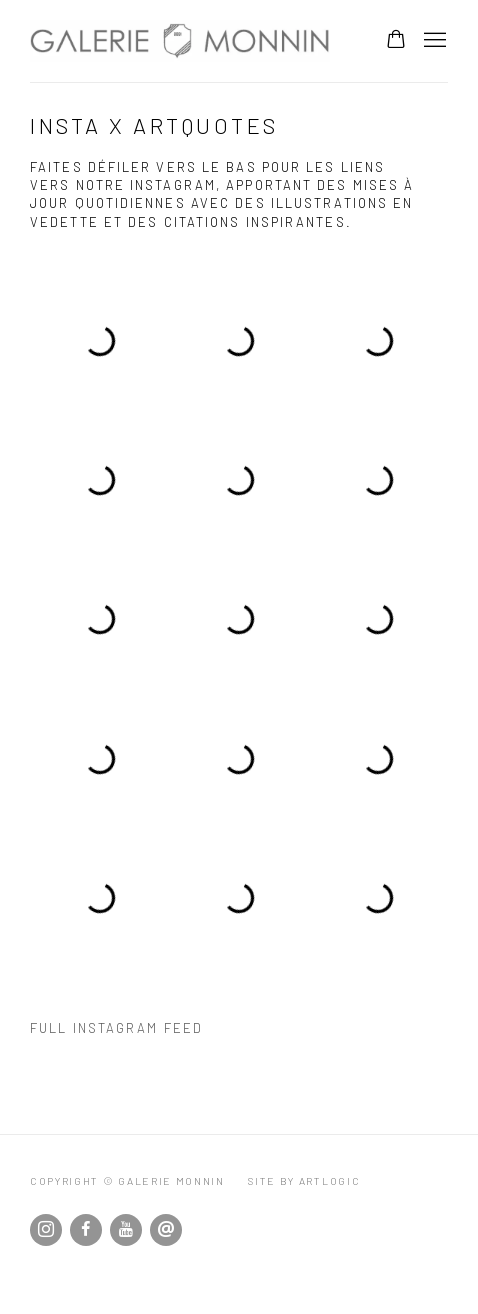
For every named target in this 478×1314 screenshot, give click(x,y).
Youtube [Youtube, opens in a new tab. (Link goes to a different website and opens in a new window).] (126, 1230)
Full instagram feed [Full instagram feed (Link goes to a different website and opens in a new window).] (116, 1028)
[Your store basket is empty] (396, 41)
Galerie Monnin (180, 41)
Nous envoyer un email (166, 1230)
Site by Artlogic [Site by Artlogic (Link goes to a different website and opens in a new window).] (304, 1180)
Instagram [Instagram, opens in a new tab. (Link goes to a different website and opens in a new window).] (46, 1230)
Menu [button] (433, 41)
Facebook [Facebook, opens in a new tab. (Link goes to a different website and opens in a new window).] (86, 1230)
